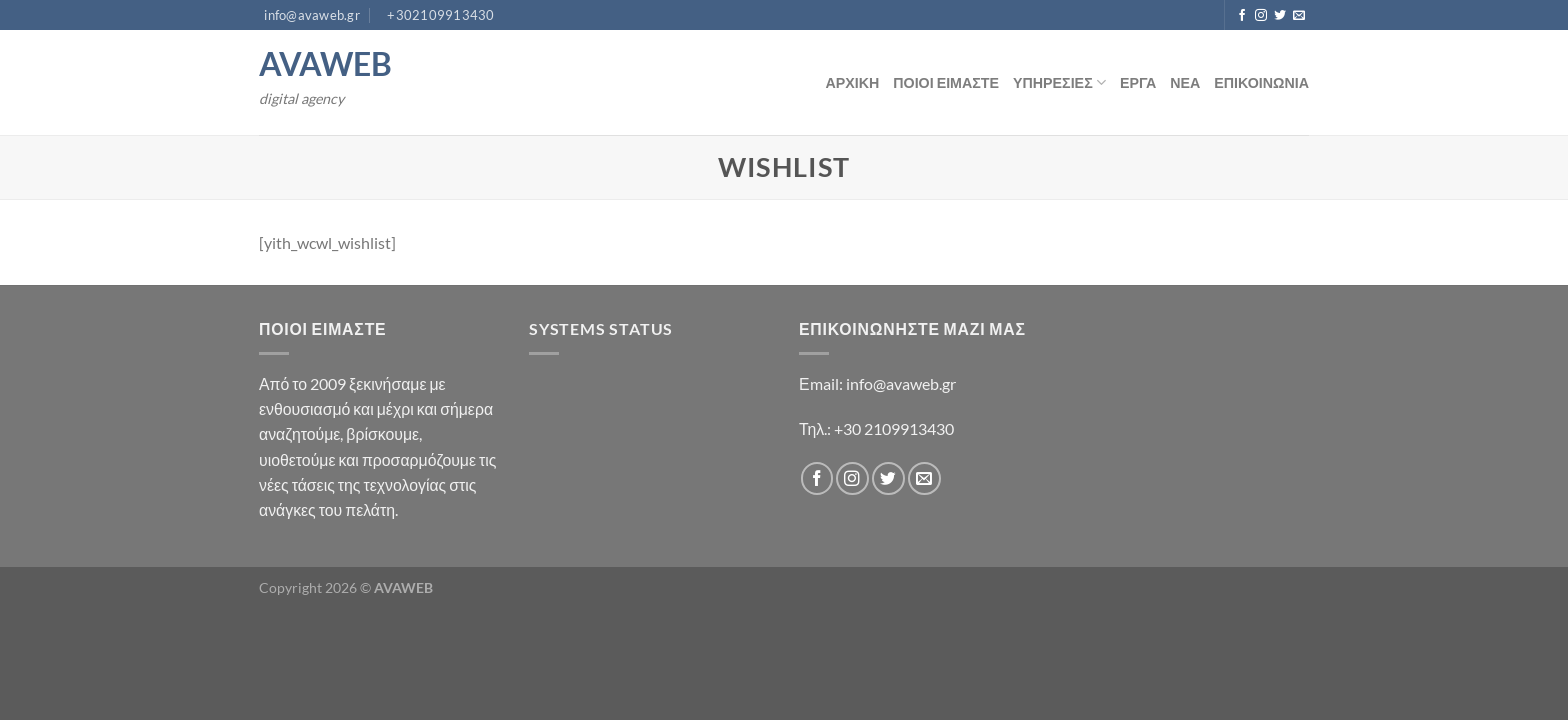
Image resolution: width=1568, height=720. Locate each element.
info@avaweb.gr (901, 383)
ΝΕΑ (1185, 82)
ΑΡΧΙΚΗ (852, 82)
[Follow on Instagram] (1261, 16)
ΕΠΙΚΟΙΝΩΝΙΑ (1261, 82)
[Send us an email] (1299, 16)
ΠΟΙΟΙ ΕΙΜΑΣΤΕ (946, 82)
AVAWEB (325, 64)
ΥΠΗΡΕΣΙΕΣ (1059, 82)
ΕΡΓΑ (1138, 82)
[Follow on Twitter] (1280, 16)
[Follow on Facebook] (1242, 16)
